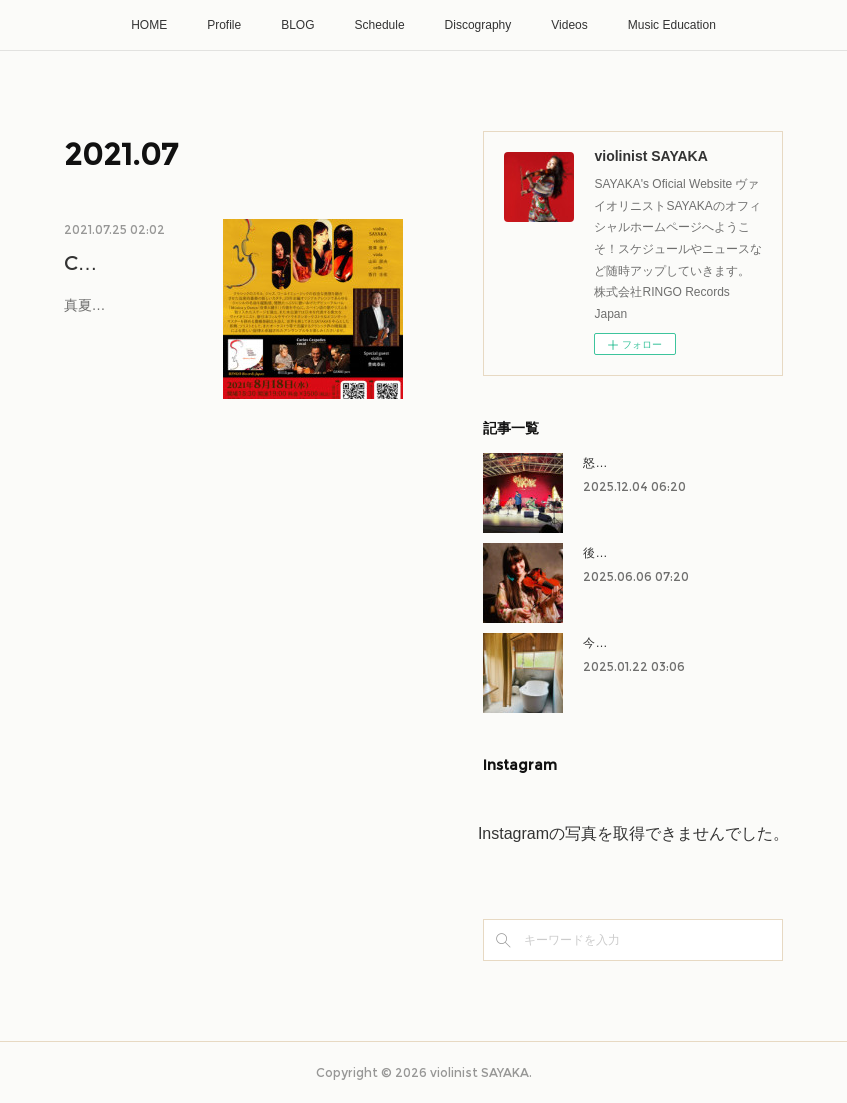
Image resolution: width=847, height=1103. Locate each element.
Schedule (380, 25)
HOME (149, 25)
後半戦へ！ (613, 553)
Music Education (672, 25)
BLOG (297, 25)
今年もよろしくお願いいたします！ (679, 643)
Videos (569, 25)
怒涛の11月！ (619, 463)
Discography (478, 25)
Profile (224, 25)
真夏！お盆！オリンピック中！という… (127, 349)
